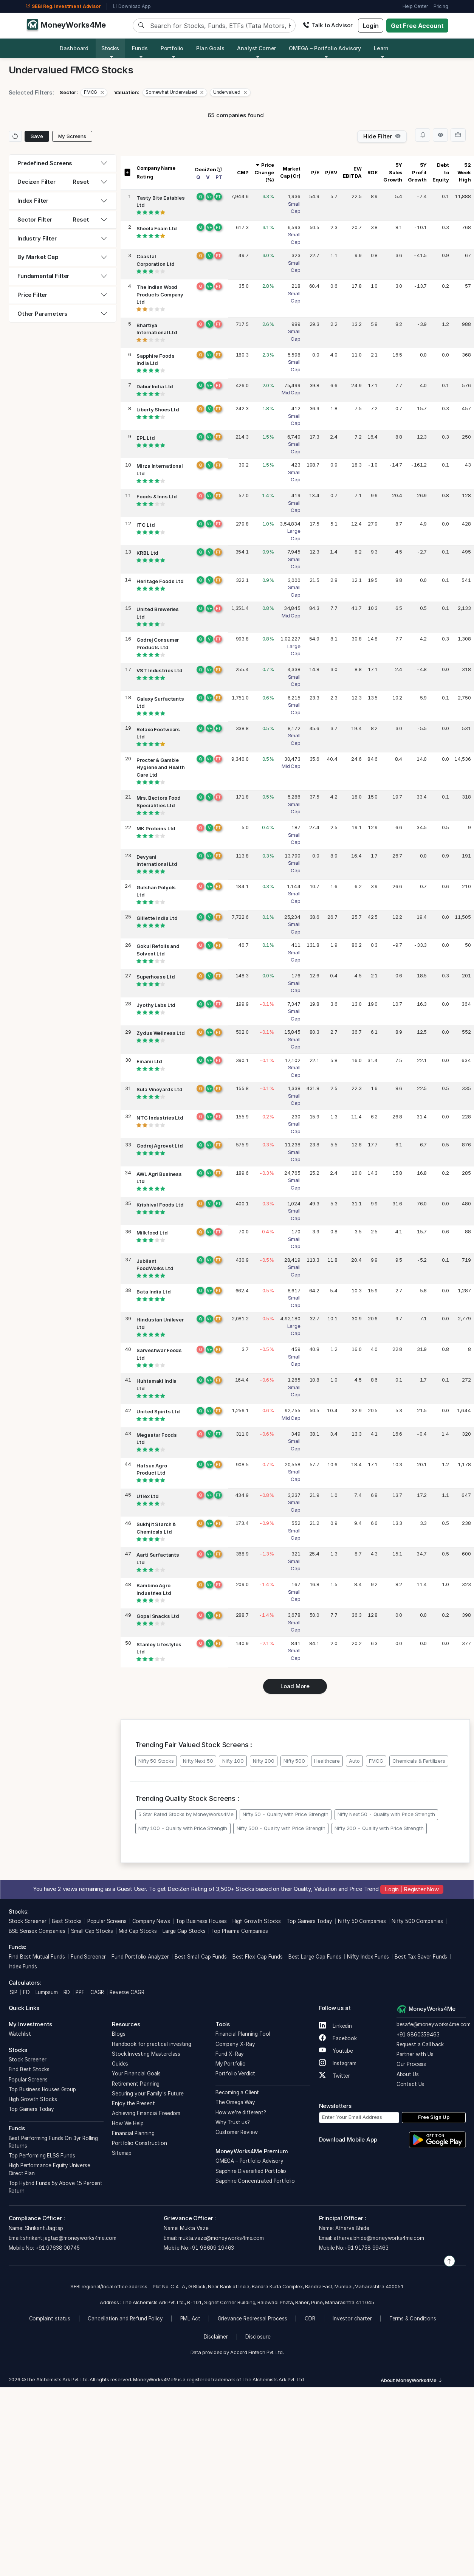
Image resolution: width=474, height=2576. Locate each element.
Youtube (336, 2051)
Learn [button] (381, 48)
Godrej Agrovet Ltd (159, 1146)
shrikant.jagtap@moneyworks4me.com (69, 2238)
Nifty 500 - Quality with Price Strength (281, 1828)
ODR (310, 2318)
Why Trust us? (232, 2122)
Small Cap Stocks (92, 1931)
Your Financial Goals (136, 2073)
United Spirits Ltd (158, 1412)
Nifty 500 (294, 1761)
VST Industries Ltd (159, 671)
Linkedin (335, 2026)
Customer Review (236, 2132)
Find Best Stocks (29, 2069)
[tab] (62, 163)
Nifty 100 (233, 1761)
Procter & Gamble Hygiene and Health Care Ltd (160, 767)
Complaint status (50, 2318)
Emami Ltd (149, 1061)
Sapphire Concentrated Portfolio (255, 2181)
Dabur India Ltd (154, 386)
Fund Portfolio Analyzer (140, 1957)
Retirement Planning (136, 2084)
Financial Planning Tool (242, 2034)
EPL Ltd (145, 438)
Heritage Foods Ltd (159, 581)
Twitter (334, 2076)
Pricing (441, 6)
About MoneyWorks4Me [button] (412, 2380)
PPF (80, 1992)
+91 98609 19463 (211, 2248)
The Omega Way (235, 2102)
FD (26, 1992)
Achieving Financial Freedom (146, 2113)
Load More (295, 1686)
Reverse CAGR (127, 1992)
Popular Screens (107, 1921)
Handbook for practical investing (151, 2044)
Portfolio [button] (172, 48)
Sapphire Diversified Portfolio (251, 2171)
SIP (13, 1992)
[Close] (102, 92)
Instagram (337, 2063)
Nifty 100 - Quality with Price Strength (182, 1828)
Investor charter (352, 2318)
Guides (120, 2064)
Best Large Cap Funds (314, 1957)
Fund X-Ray (229, 2054)
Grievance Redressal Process (252, 2318)
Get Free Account (417, 25)
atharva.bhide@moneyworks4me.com (378, 2238)
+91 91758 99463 (366, 2248)
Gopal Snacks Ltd (157, 1616)
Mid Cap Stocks (138, 1931)
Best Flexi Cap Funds (257, 1957)
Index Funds (23, 1966)
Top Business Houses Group (42, 2089)
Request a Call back (420, 2044)
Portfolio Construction (139, 2143)
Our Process (411, 2064)
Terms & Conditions (412, 2318)
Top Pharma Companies (239, 1931)
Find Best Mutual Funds (37, 1957)
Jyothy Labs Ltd (155, 1005)
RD (67, 1992)
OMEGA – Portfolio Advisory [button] (325, 48)
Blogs (118, 2034)
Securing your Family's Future (148, 2094)
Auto (354, 1761)
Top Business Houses (201, 1921)
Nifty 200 (263, 1761)
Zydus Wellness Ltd (160, 1033)
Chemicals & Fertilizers (418, 1761)
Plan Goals (210, 48)
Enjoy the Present (133, 2103)
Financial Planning (133, 2133)
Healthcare (327, 1761)
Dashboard (74, 48)
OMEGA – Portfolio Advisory (249, 2161)
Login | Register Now (412, 1888)
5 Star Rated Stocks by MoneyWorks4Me (186, 1814)
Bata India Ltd (153, 1292)
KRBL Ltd (147, 553)
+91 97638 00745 (57, 2248)
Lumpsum (47, 1992)
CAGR (97, 1992)
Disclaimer (216, 2337)
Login (371, 25)
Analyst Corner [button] (256, 48)
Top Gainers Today (309, 1921)
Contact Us (410, 2084)
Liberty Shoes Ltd (157, 410)
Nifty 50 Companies (362, 1921)
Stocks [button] (110, 48)
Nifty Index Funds (368, 1957)
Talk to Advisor (327, 25)
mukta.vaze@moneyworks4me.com (221, 2238)
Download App (132, 6)
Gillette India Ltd (156, 918)
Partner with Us (415, 2054)
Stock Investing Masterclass (146, 2054)
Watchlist (20, 2034)
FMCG (376, 1761)
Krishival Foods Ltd (159, 1205)
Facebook (338, 2038)
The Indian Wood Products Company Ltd (159, 294)
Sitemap (122, 2153)
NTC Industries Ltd (159, 1118)
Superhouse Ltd (155, 977)
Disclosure (258, 2337)
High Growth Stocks (256, 1921)
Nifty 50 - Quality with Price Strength (285, 1814)
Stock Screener (27, 1921)
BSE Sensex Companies (37, 1931)
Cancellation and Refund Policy (125, 2318)
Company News (151, 1921)
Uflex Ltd (147, 1496)
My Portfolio (230, 2064)
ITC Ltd (145, 525)
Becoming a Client (237, 2092)
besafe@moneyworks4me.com (434, 2024)
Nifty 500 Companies (417, 1921)
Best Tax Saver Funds (421, 1957)
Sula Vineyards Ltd (159, 1090)
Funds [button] (140, 48)
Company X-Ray (235, 2044)
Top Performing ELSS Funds (42, 2156)
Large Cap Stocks (184, 1931)
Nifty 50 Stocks (156, 1761)
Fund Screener (88, 1957)
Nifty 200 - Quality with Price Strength (379, 1828)
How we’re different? (240, 2112)
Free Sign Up (433, 2117)
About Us (408, 2074)
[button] (94, 92)
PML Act (190, 2318)
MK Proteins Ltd (155, 829)
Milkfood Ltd (151, 1233)
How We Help (127, 2123)
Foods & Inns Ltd (156, 497)
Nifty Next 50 (198, 1761)
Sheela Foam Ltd (156, 228)
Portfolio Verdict (235, 2073)
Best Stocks (66, 1921)
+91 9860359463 (418, 2035)
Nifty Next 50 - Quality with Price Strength (386, 1814)
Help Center (415, 6)
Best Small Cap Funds (201, 1957)
